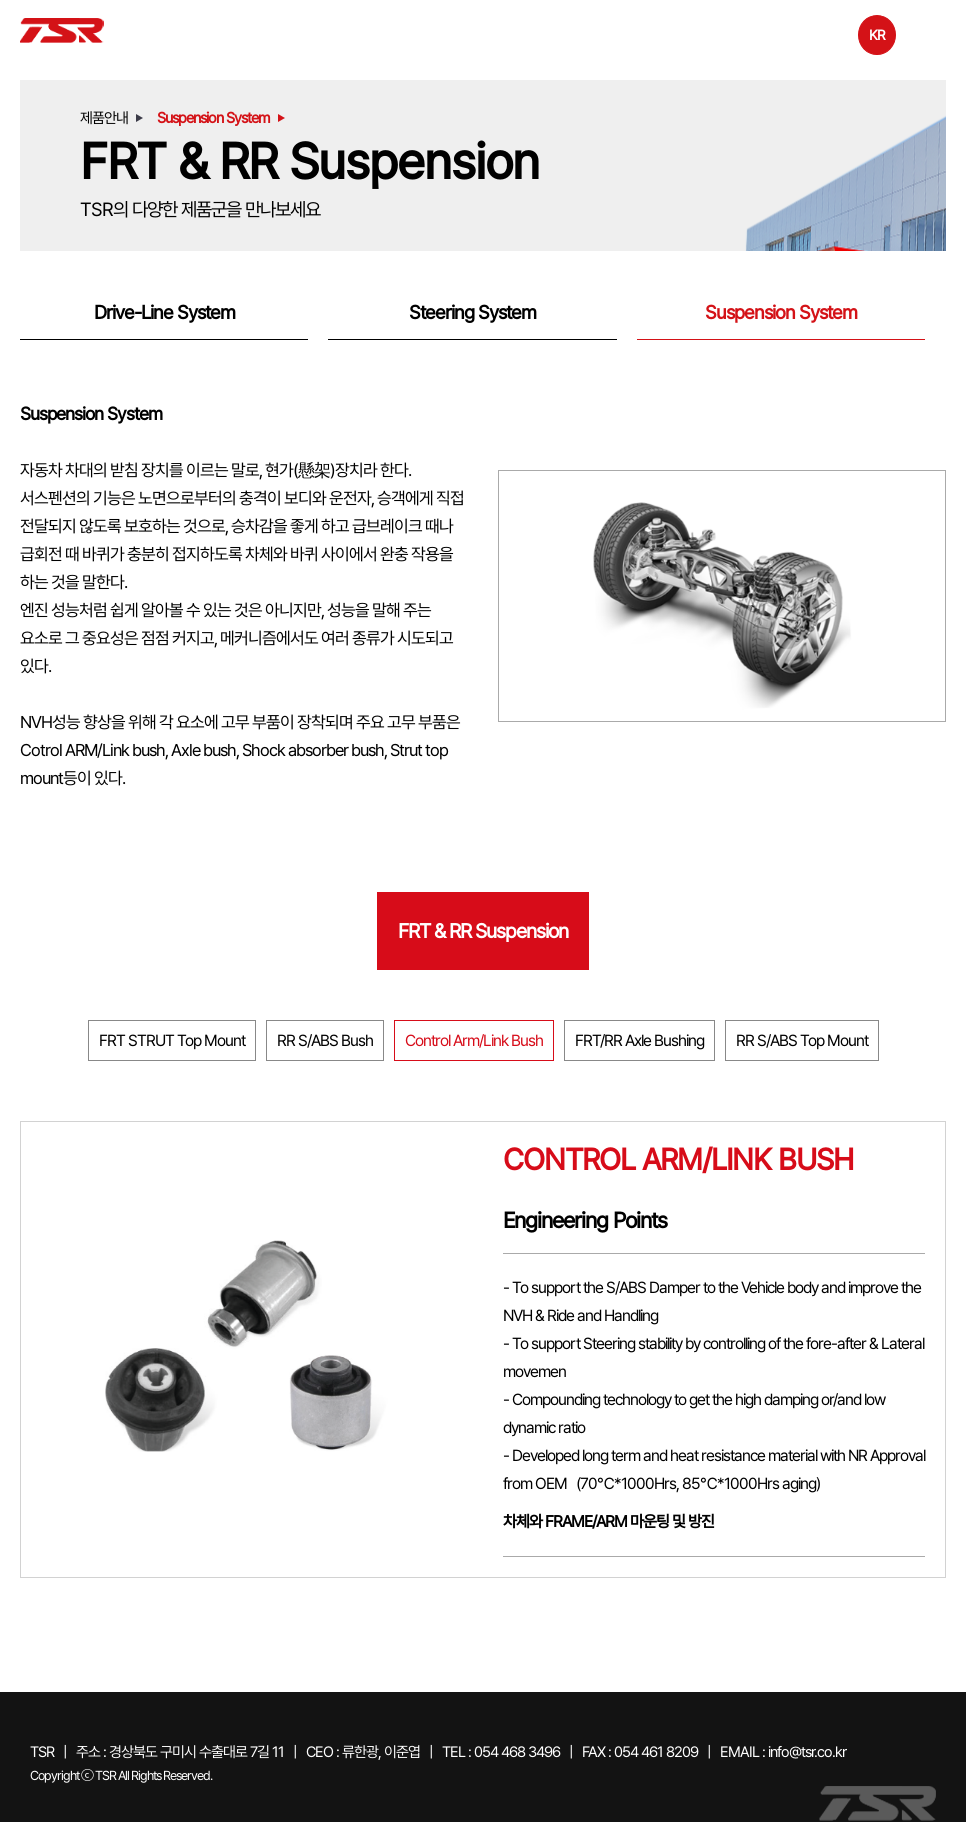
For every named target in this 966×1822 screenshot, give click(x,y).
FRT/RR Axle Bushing (639, 1040)
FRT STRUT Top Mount (172, 1040)
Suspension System (781, 312)
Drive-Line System (164, 312)
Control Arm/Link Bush (474, 1040)
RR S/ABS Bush (325, 1040)
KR (877, 35)
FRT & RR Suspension (483, 931)
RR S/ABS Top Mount (802, 1040)
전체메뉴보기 (930, 33)
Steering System (472, 312)
